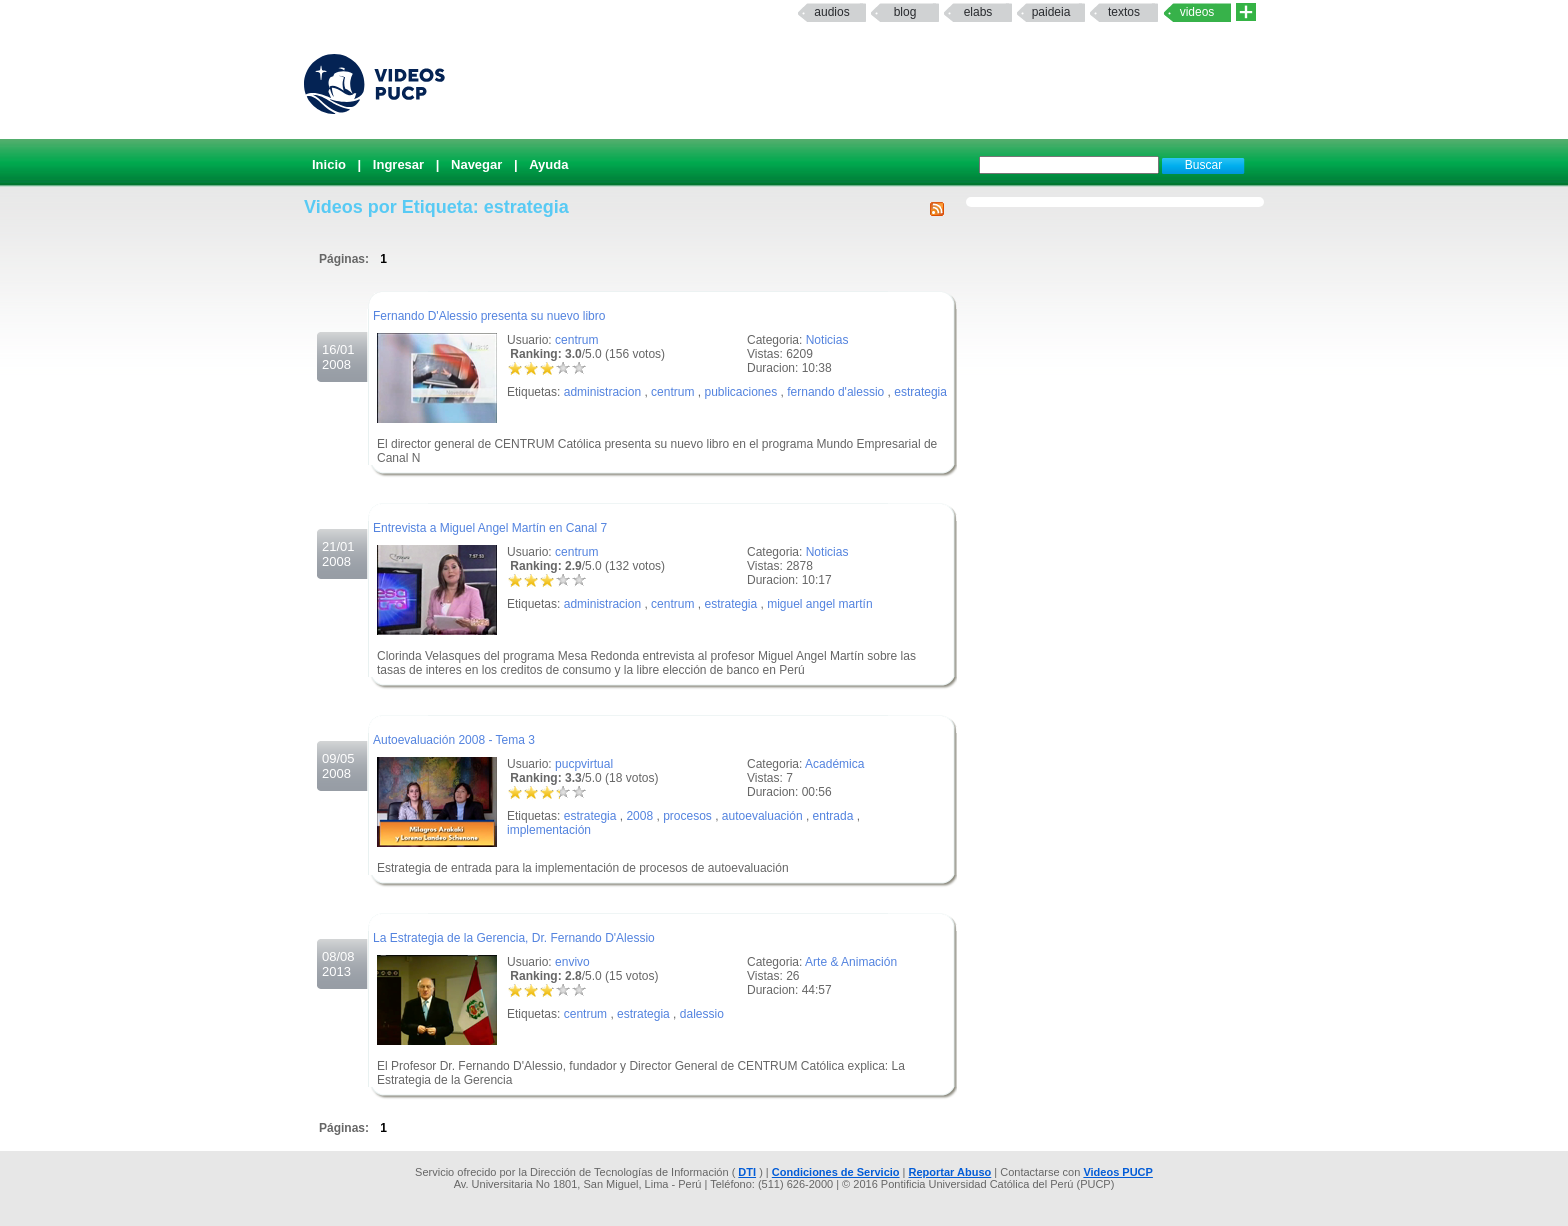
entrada (833, 816)
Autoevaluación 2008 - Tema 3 (454, 740)
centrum (576, 340)
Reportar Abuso (950, 1172)
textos (1124, 12)
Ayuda (548, 164)
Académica (834, 764)
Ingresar (398, 164)
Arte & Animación (851, 962)
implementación (549, 830)
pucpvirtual (584, 764)
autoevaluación (762, 816)
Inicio (329, 164)
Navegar (476, 164)
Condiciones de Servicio (836, 1172)
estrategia (920, 392)
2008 (639, 816)
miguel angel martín (819, 604)
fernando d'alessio (835, 392)
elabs (978, 12)
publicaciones (740, 392)
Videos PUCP (1118, 1172)
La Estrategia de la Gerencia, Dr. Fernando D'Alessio (514, 938)
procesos (687, 816)
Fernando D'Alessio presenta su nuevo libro (489, 316)
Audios (831, 12)
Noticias (827, 340)
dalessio (702, 1014)
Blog (905, 12)
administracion (602, 392)
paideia (1051, 12)
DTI (747, 1172)
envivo (572, 962)
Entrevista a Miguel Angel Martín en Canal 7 (490, 528)
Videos (1197, 12)
